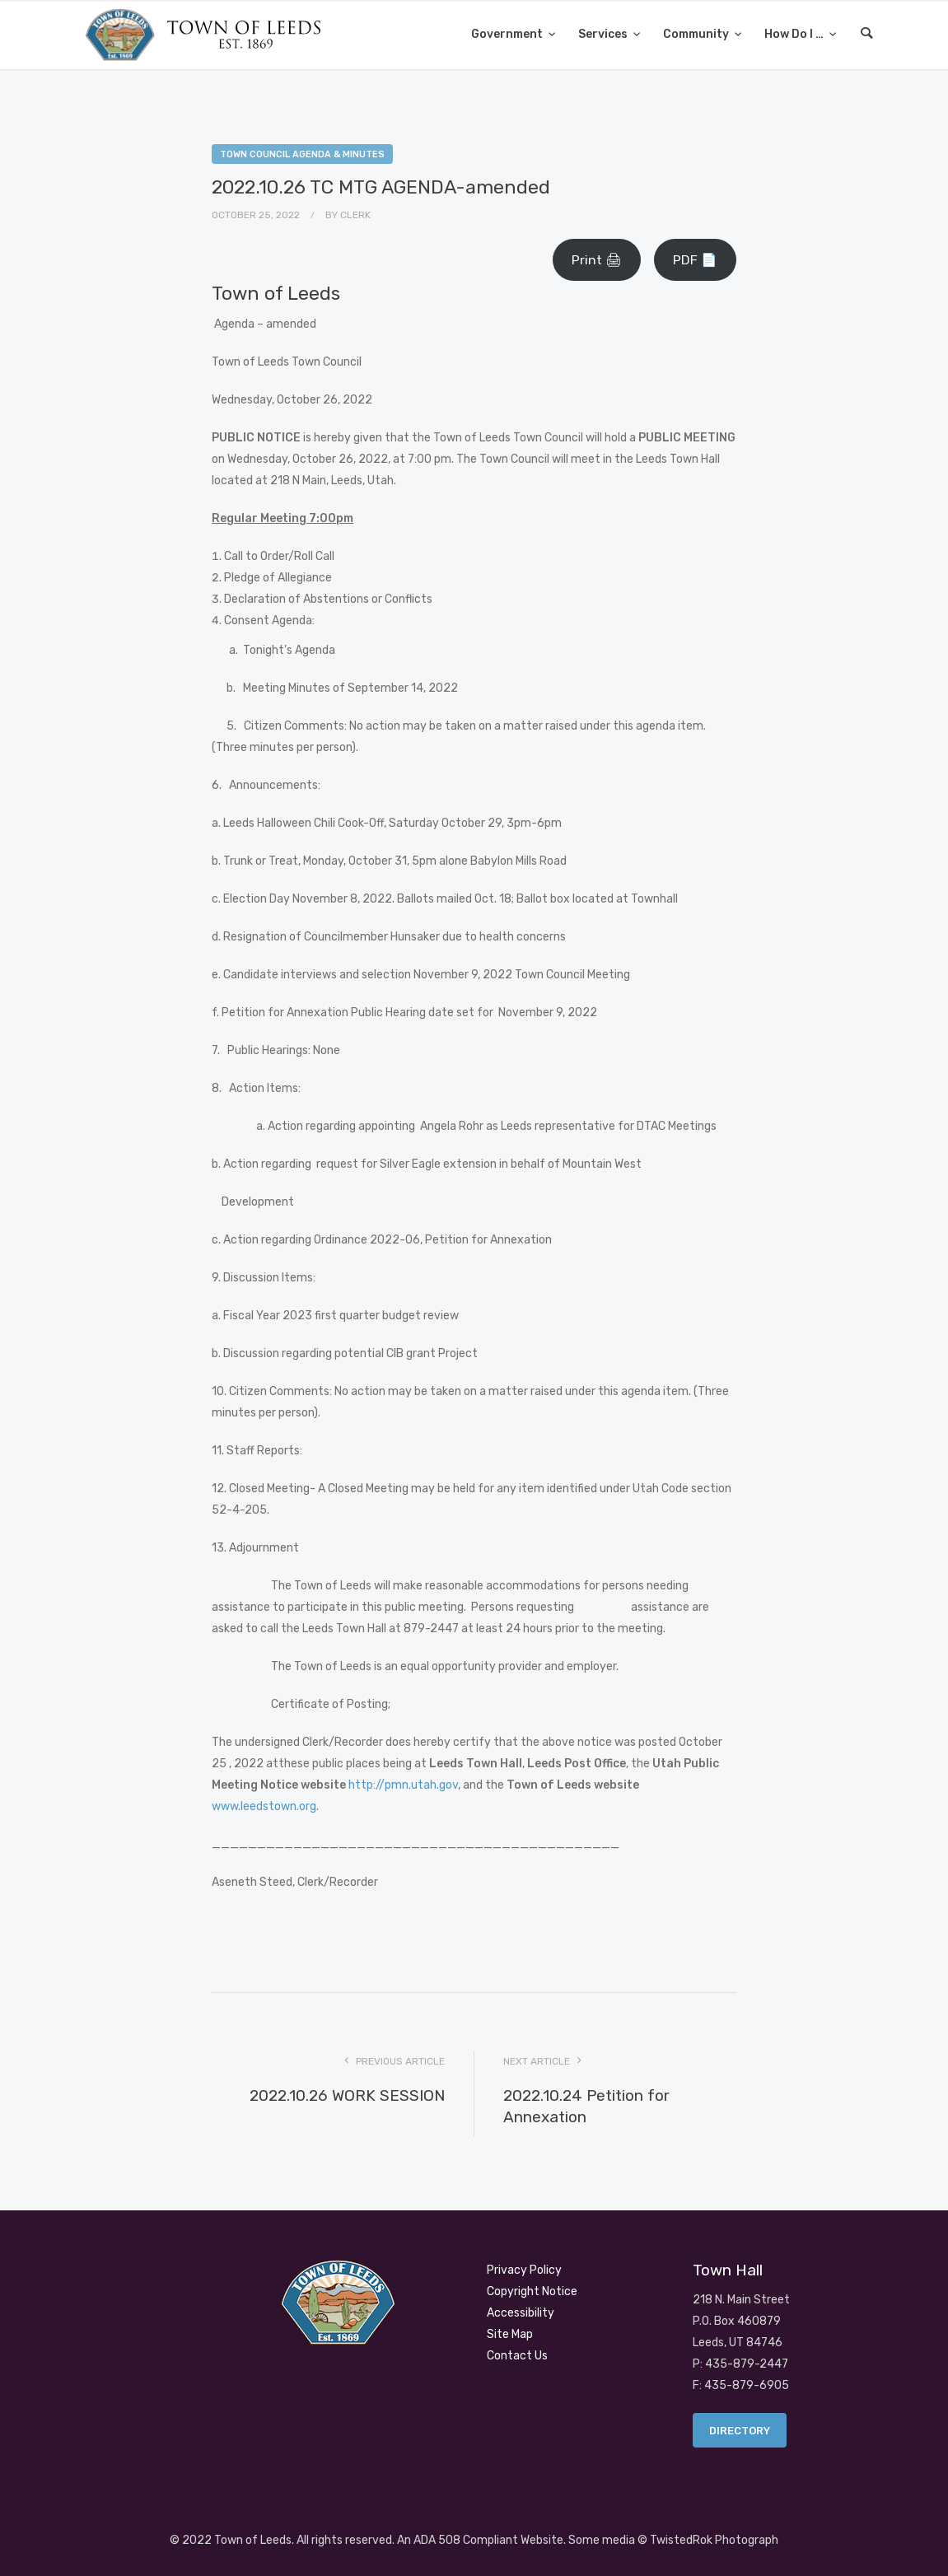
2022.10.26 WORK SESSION (347, 2095)
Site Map (510, 2334)
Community (697, 34)
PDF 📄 (695, 260)
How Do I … (795, 34)
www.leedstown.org (264, 1806)
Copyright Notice (532, 2291)
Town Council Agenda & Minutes (302, 154)
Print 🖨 (597, 260)
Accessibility (520, 2313)
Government (508, 34)
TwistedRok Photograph (714, 2540)
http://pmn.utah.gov (403, 1785)
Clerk (355, 215)
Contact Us (517, 2356)
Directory (739, 2430)
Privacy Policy (524, 2270)
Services (604, 34)
